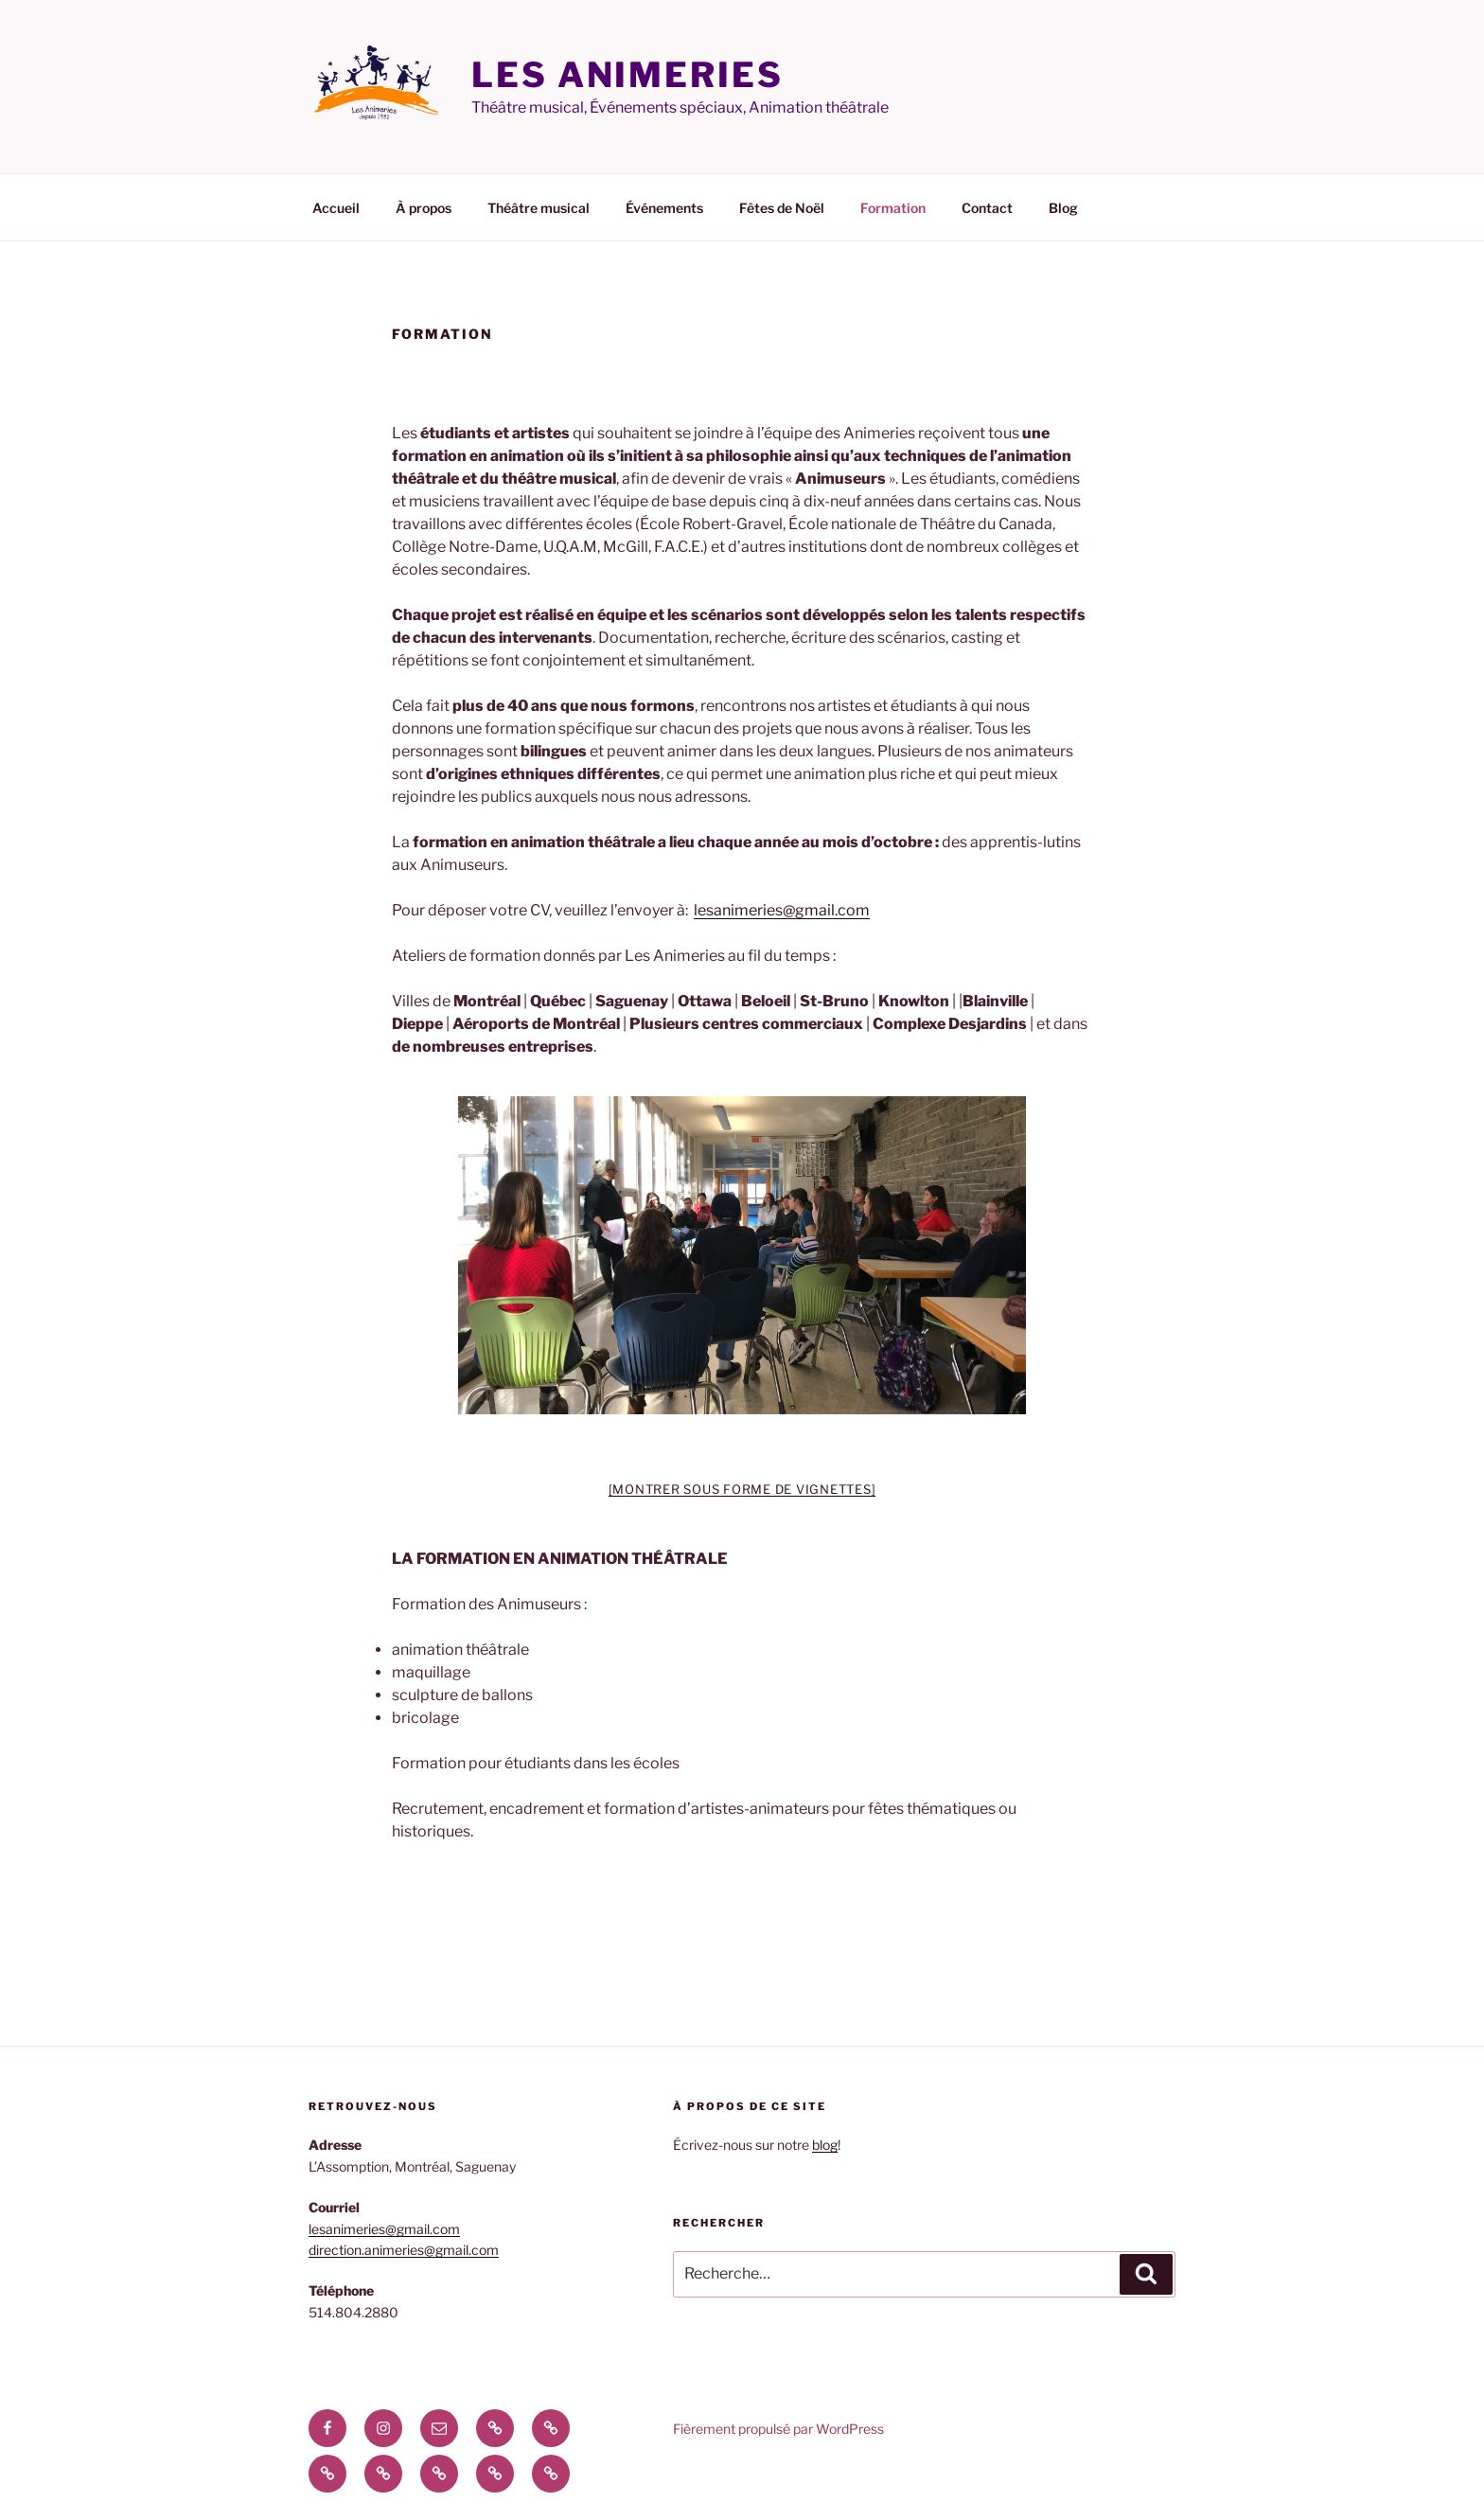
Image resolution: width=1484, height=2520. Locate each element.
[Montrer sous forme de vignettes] (742, 1489)
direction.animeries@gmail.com (404, 2250)
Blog (1063, 208)
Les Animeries (627, 75)
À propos (423, 208)
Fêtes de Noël (781, 208)
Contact (987, 208)
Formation (893, 208)
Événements (664, 208)
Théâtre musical (538, 208)
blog (825, 2145)
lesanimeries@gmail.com (782, 910)
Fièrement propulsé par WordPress (778, 2429)
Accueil (336, 208)
